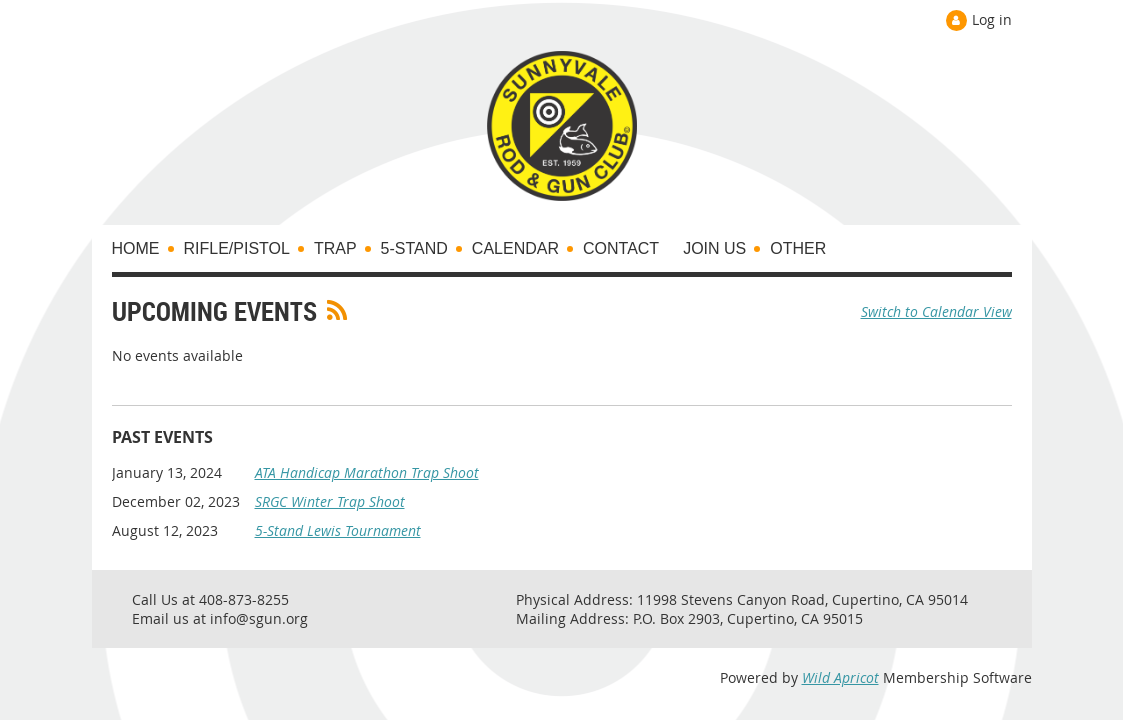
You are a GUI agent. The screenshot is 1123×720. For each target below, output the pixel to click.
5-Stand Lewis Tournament (338, 530)
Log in (992, 19)
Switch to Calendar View (936, 311)
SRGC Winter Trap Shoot (330, 501)
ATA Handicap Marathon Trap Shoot (367, 472)
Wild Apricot (840, 677)
